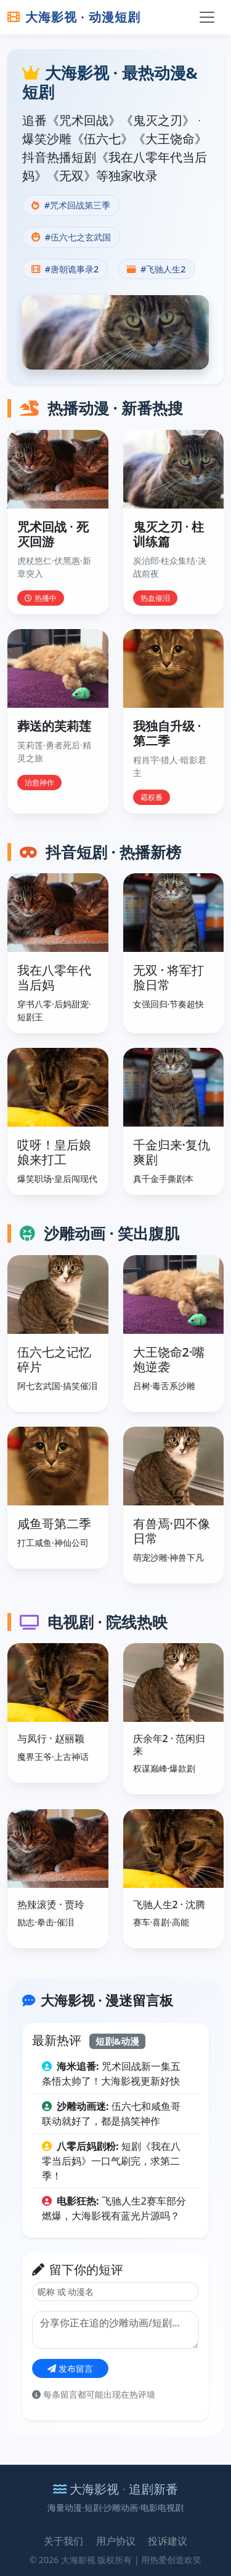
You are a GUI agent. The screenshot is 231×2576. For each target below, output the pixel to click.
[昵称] (115, 2291)
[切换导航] (207, 17)
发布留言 (70, 2368)
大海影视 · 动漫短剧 (73, 17)
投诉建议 (167, 2541)
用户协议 (116, 2541)
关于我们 (63, 2541)
